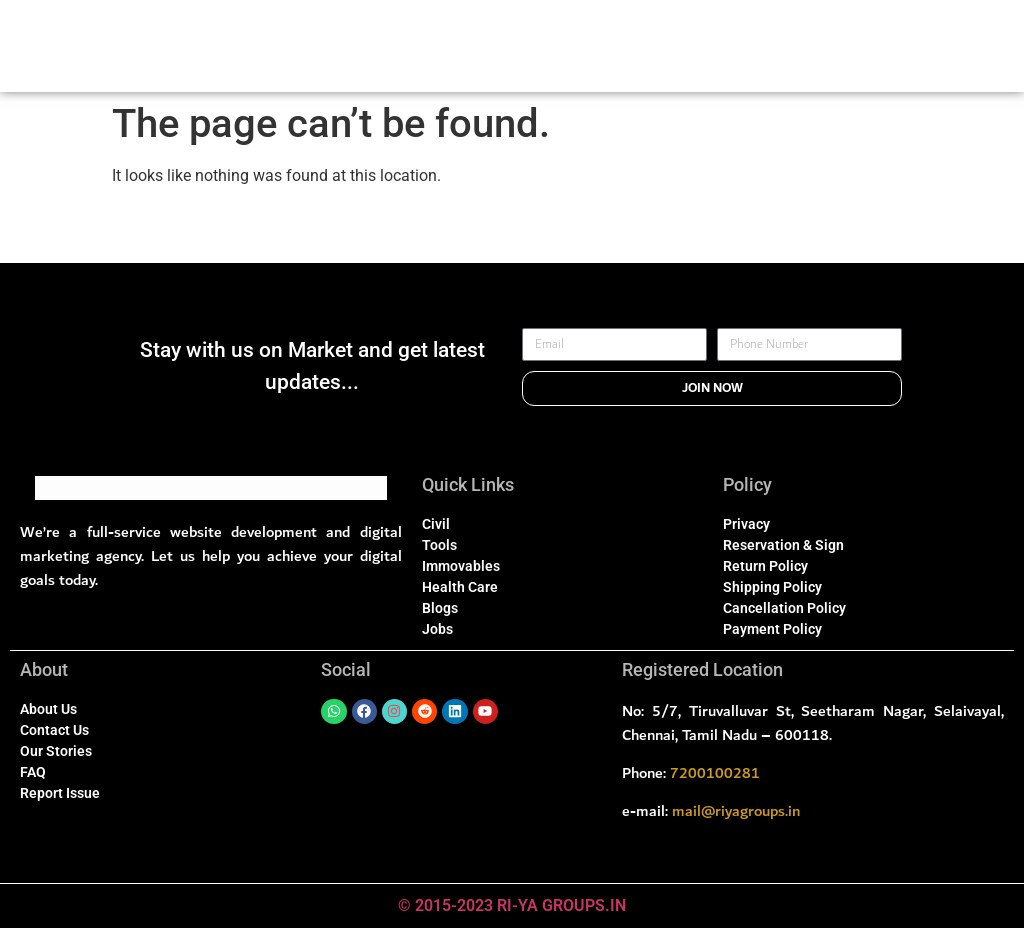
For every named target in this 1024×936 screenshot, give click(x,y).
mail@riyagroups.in (736, 819)
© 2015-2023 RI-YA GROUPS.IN (512, 913)
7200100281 (715, 781)
